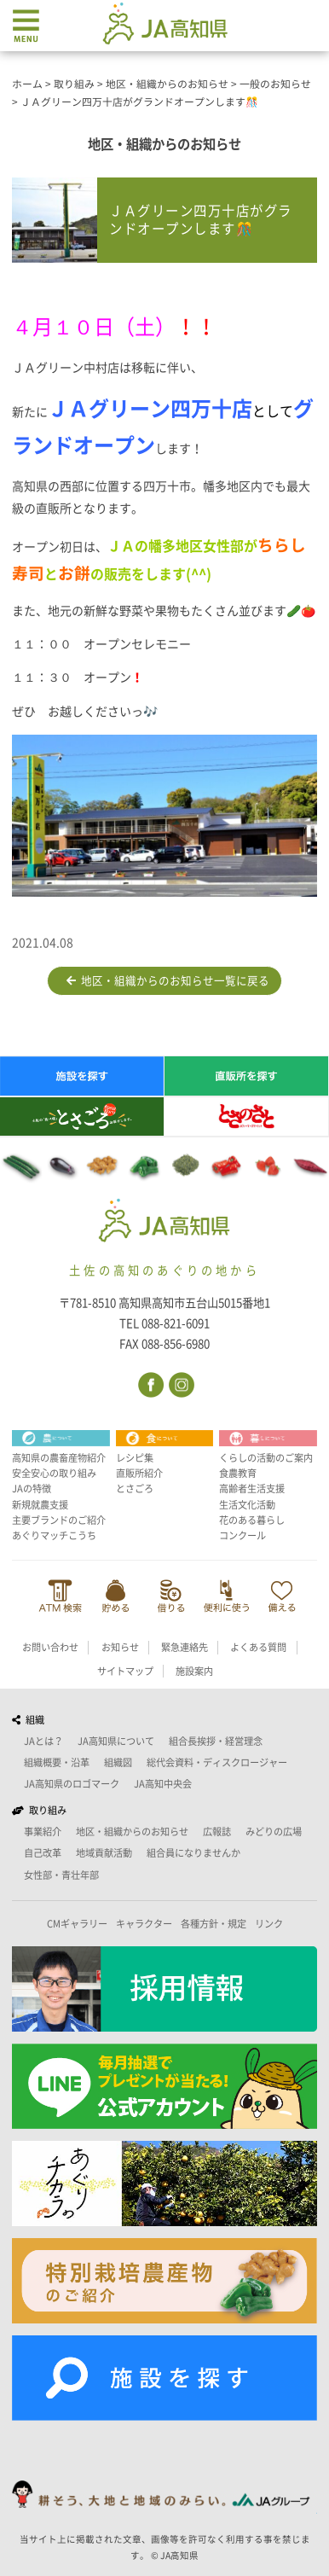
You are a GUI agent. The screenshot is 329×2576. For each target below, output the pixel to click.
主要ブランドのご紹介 (59, 1520)
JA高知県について (116, 1741)
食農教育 (238, 1473)
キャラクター (144, 1923)
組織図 (118, 1762)
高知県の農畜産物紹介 (59, 1457)
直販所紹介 (139, 1473)
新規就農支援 (40, 1504)
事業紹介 (42, 1831)
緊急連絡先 (184, 1647)
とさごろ (134, 1488)
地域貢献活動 (104, 1853)
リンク (269, 1923)
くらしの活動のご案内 (266, 1457)
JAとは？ (43, 1741)
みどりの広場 (273, 1831)
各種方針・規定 (213, 1923)
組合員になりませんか (193, 1853)
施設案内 (194, 1671)
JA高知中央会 (163, 1783)
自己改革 (42, 1853)
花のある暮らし (252, 1520)
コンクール (242, 1535)
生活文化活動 (247, 1504)
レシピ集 (134, 1457)
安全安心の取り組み (54, 1473)
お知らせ (120, 1647)
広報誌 (217, 1831)
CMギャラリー (77, 1923)
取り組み (39, 1810)
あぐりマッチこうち (54, 1535)
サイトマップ (125, 1671)
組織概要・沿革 (56, 1762)
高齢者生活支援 (252, 1488)
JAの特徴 (31, 1488)
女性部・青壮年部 (61, 1875)
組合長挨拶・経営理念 (216, 1741)
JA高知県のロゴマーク (71, 1783)
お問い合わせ (50, 1647)
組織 (28, 1719)
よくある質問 (258, 1647)
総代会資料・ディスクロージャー (217, 1762)
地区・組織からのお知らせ (132, 1831)
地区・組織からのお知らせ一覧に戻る (167, 981)
